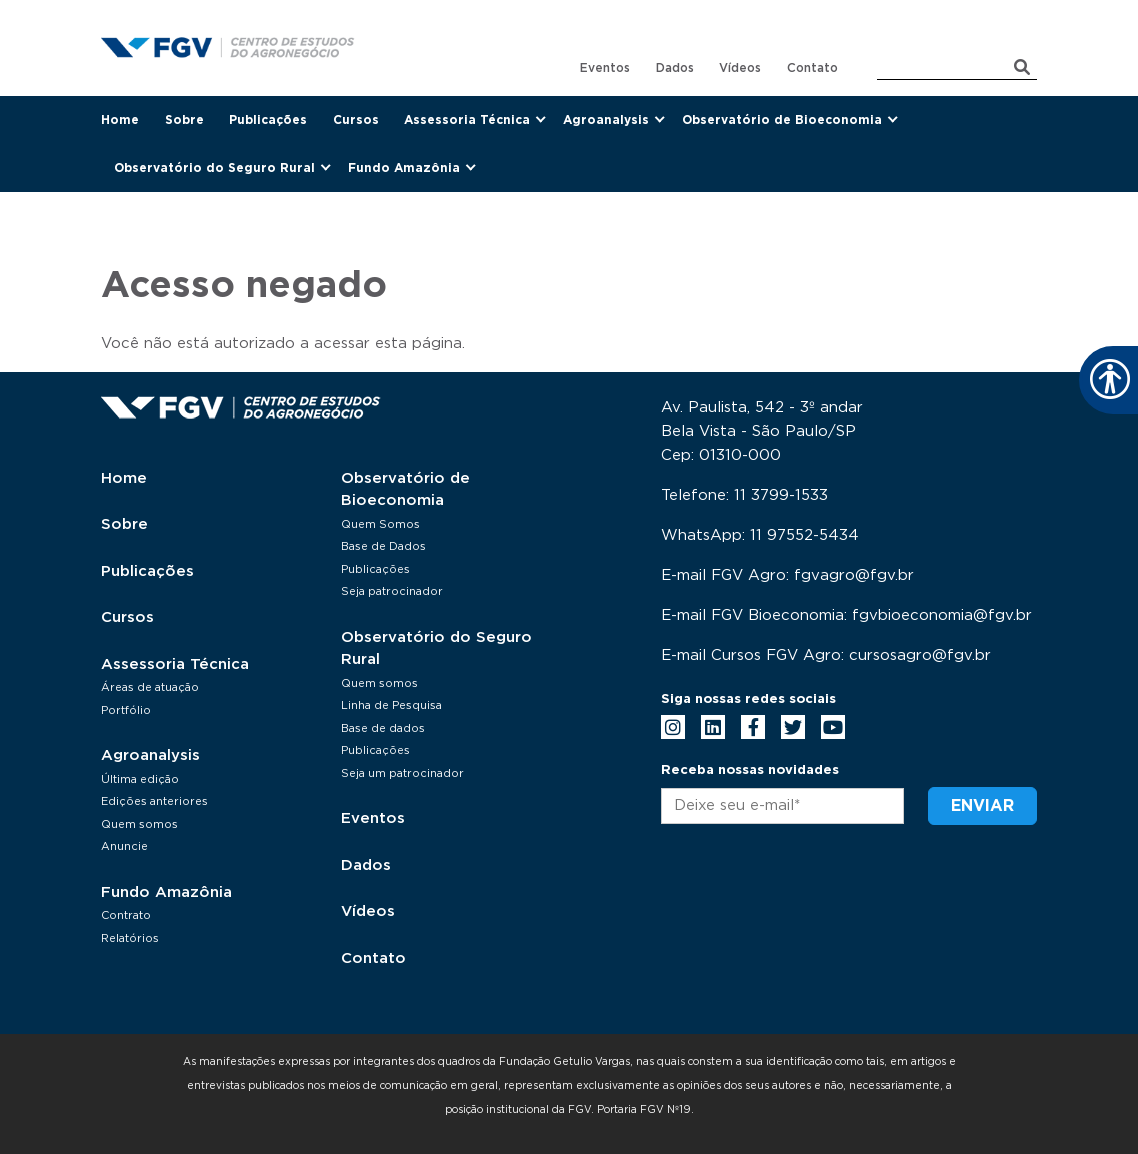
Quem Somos (380, 524)
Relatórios (130, 938)
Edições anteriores (154, 801)
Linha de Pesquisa (391, 705)
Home (120, 120)
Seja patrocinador (392, 591)
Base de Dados (383, 546)
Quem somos (139, 824)
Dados (675, 68)
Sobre (184, 120)
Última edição (140, 779)
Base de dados (383, 728)
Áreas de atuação (150, 687)
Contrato (126, 915)
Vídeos (740, 68)
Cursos (356, 120)
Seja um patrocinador (402, 773)
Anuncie (124, 846)
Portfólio (126, 710)
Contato (812, 68)
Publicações (268, 120)
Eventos (605, 68)
